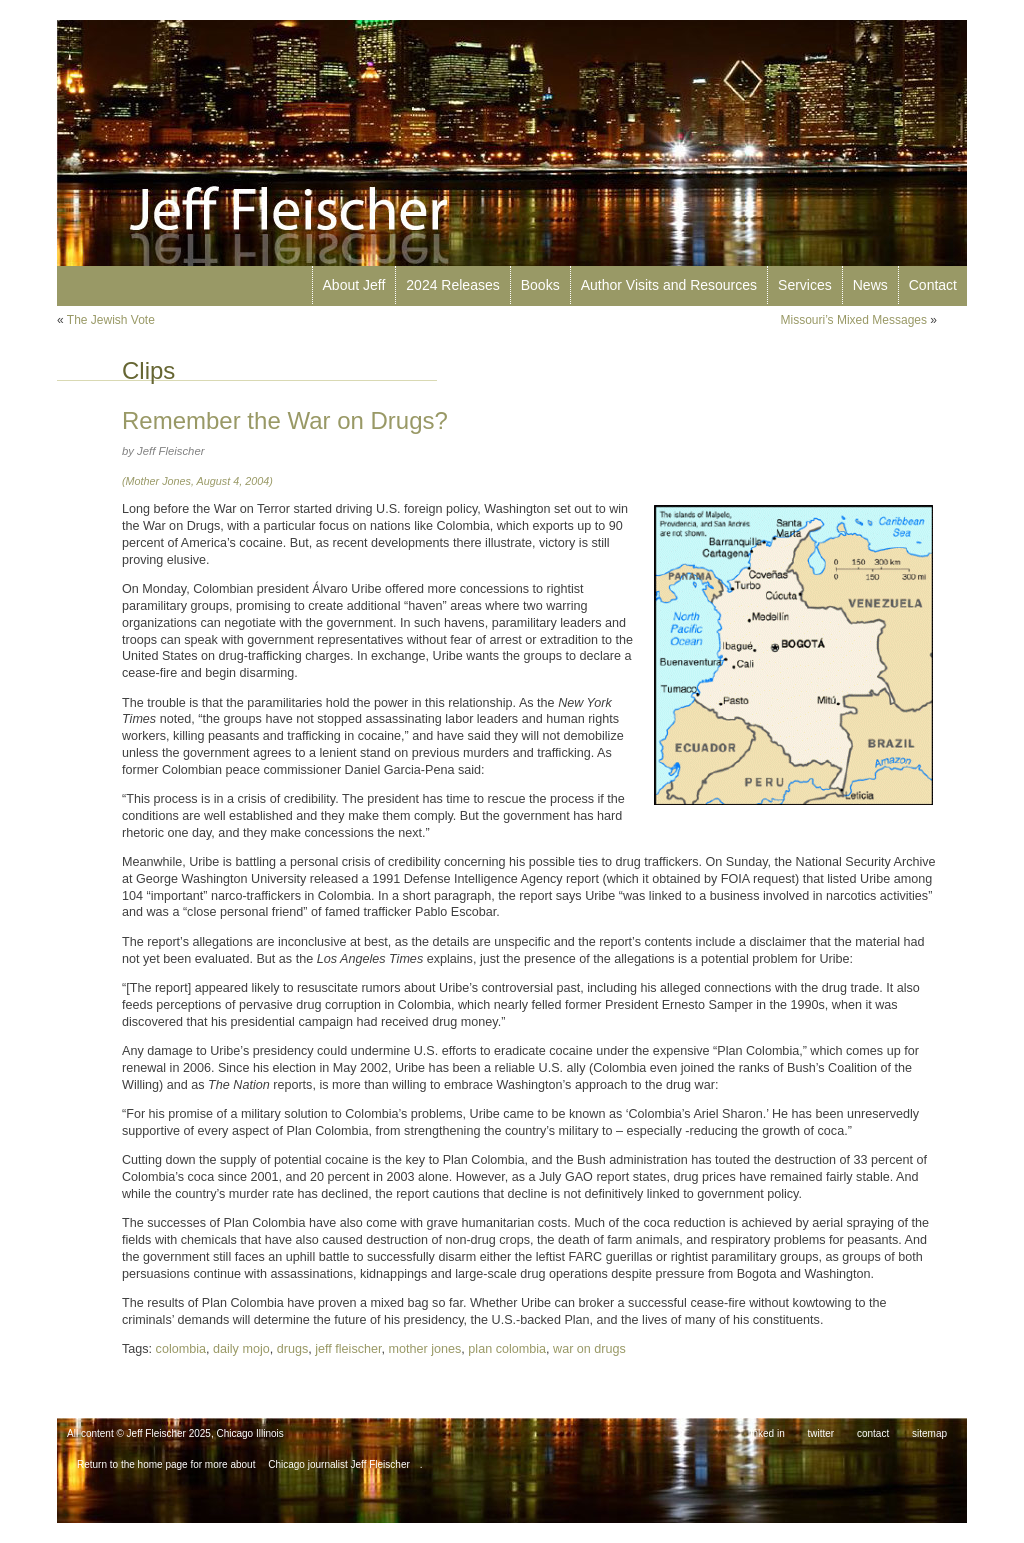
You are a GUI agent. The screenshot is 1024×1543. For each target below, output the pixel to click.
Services (805, 285)
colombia (181, 1349)
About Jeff (354, 285)
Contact (933, 285)
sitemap (929, 1433)
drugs (293, 1349)
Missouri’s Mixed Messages (853, 320)
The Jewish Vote (111, 320)
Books (540, 285)
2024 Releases (452, 285)
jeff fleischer (348, 1349)
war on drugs (589, 1349)
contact (873, 1433)
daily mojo (241, 1349)
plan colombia (507, 1349)
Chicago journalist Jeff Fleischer (339, 1464)
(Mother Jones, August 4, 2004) (197, 481)
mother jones (425, 1349)
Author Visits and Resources (669, 285)
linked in (766, 1433)
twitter (821, 1433)
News (870, 285)
